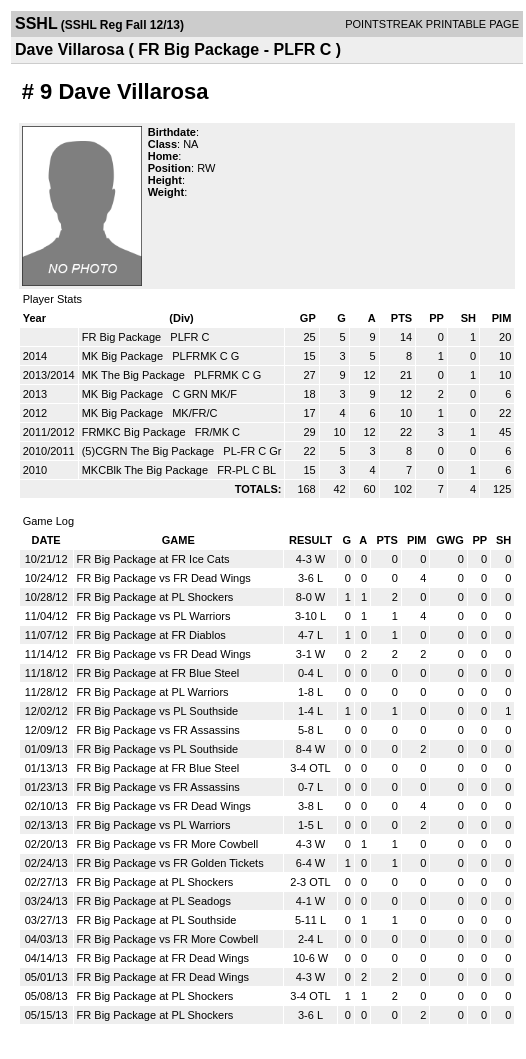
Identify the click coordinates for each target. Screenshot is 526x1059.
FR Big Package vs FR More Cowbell (168, 844)
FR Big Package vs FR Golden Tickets (170, 863)
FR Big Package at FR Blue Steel (158, 673)
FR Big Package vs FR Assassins (158, 730)
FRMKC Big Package (135, 432)
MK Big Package (124, 356)
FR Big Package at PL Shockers (155, 597)
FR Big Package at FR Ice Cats (153, 559)
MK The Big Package (135, 375)
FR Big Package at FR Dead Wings (163, 958)
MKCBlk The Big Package (146, 470)
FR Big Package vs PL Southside (158, 711)
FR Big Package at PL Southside (157, 920)
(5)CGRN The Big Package (150, 451)
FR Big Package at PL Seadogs (154, 901)
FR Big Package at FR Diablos (151, 635)
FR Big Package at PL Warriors (153, 692)
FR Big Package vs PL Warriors (154, 616)
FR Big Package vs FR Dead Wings (164, 578)
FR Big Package (123, 337)
